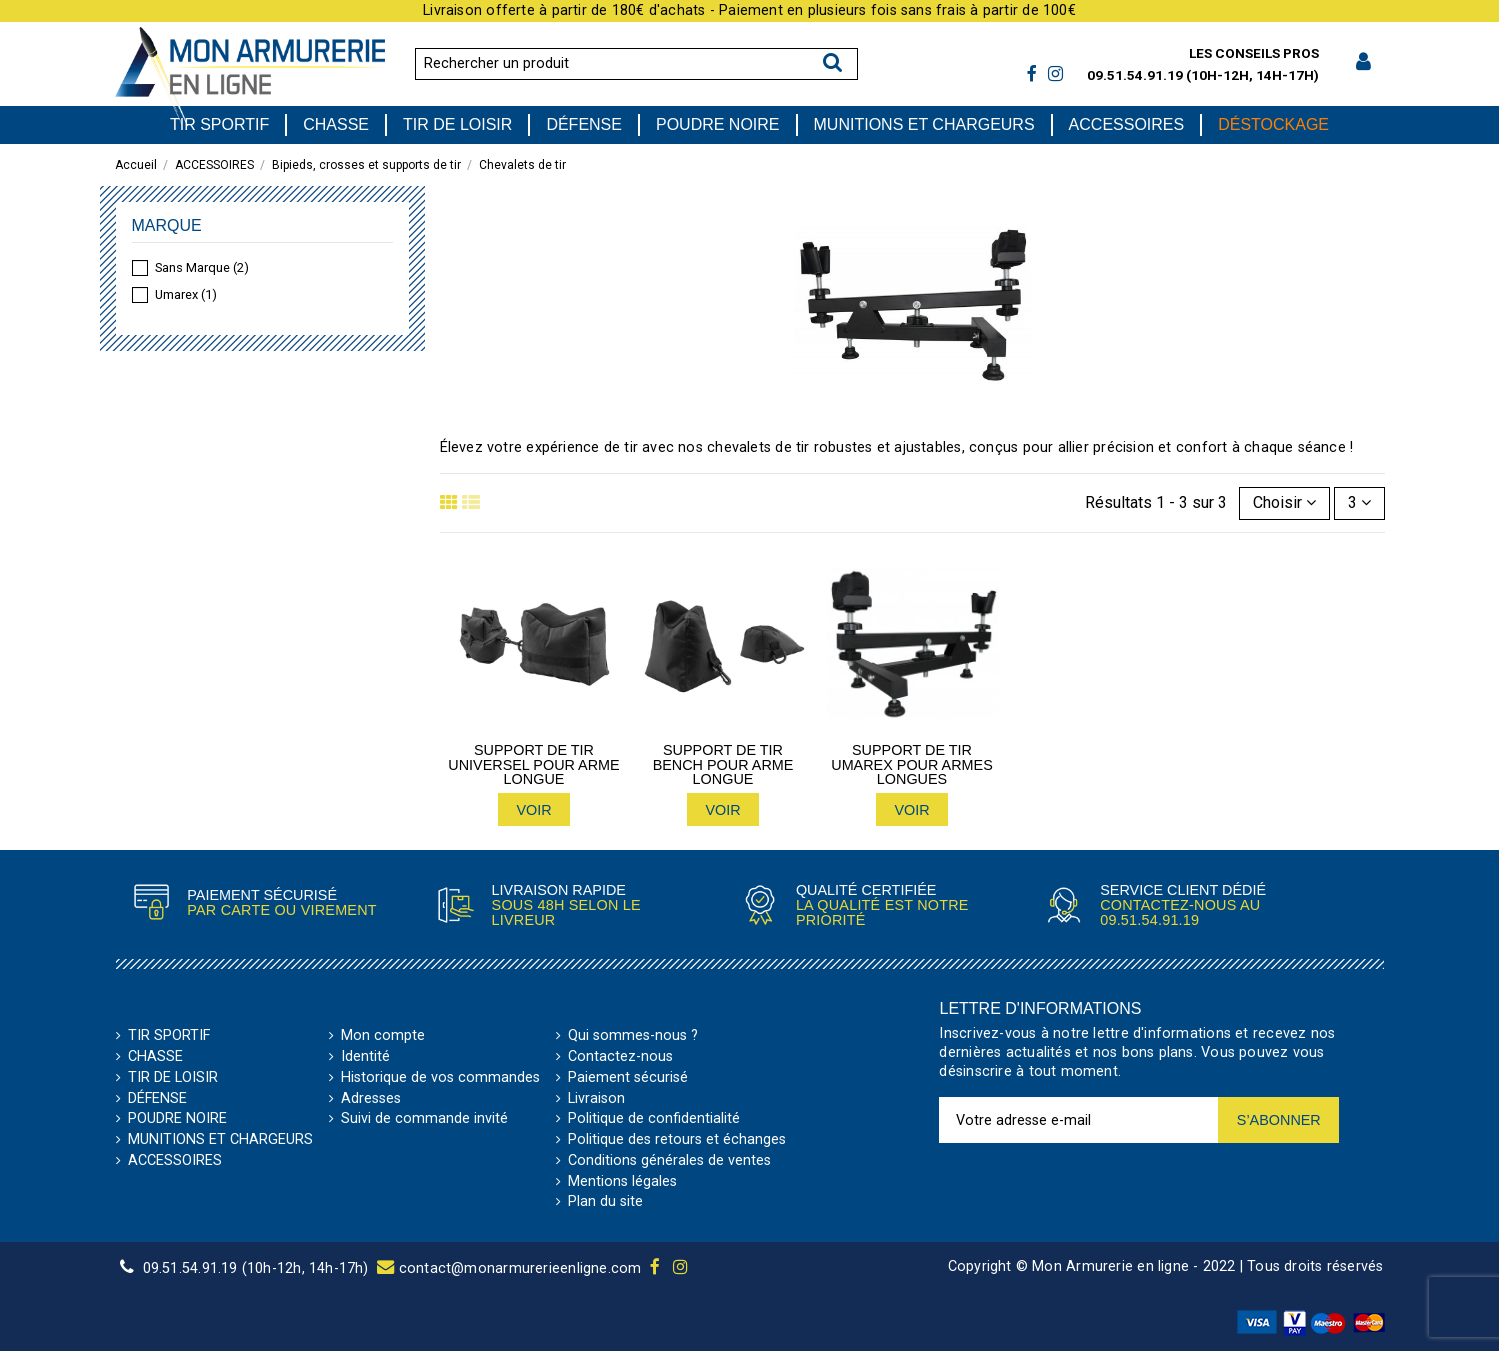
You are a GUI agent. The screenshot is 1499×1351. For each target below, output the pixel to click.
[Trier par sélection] (1284, 503)
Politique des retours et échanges (677, 1140)
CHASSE (155, 1057)
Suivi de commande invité (424, 1119)
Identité (365, 1057)
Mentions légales (622, 1182)
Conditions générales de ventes (669, 1161)
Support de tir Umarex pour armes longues (912, 764)
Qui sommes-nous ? (633, 1036)
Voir (533, 810)
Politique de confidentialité (654, 1119)
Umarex (186, 294)
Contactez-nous (620, 1057)
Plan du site (605, 1202)
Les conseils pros (1254, 53)
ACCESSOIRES (175, 1161)
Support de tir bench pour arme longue (723, 764)
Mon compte (383, 1036)
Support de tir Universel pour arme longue (533, 764)
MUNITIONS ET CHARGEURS (220, 1140)
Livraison (596, 1099)
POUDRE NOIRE (177, 1119)
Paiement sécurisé (628, 1078)
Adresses (371, 1099)
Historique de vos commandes (440, 1078)
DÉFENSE (157, 1099)
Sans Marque (202, 267)
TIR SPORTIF (169, 1036)
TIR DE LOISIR (173, 1078)
